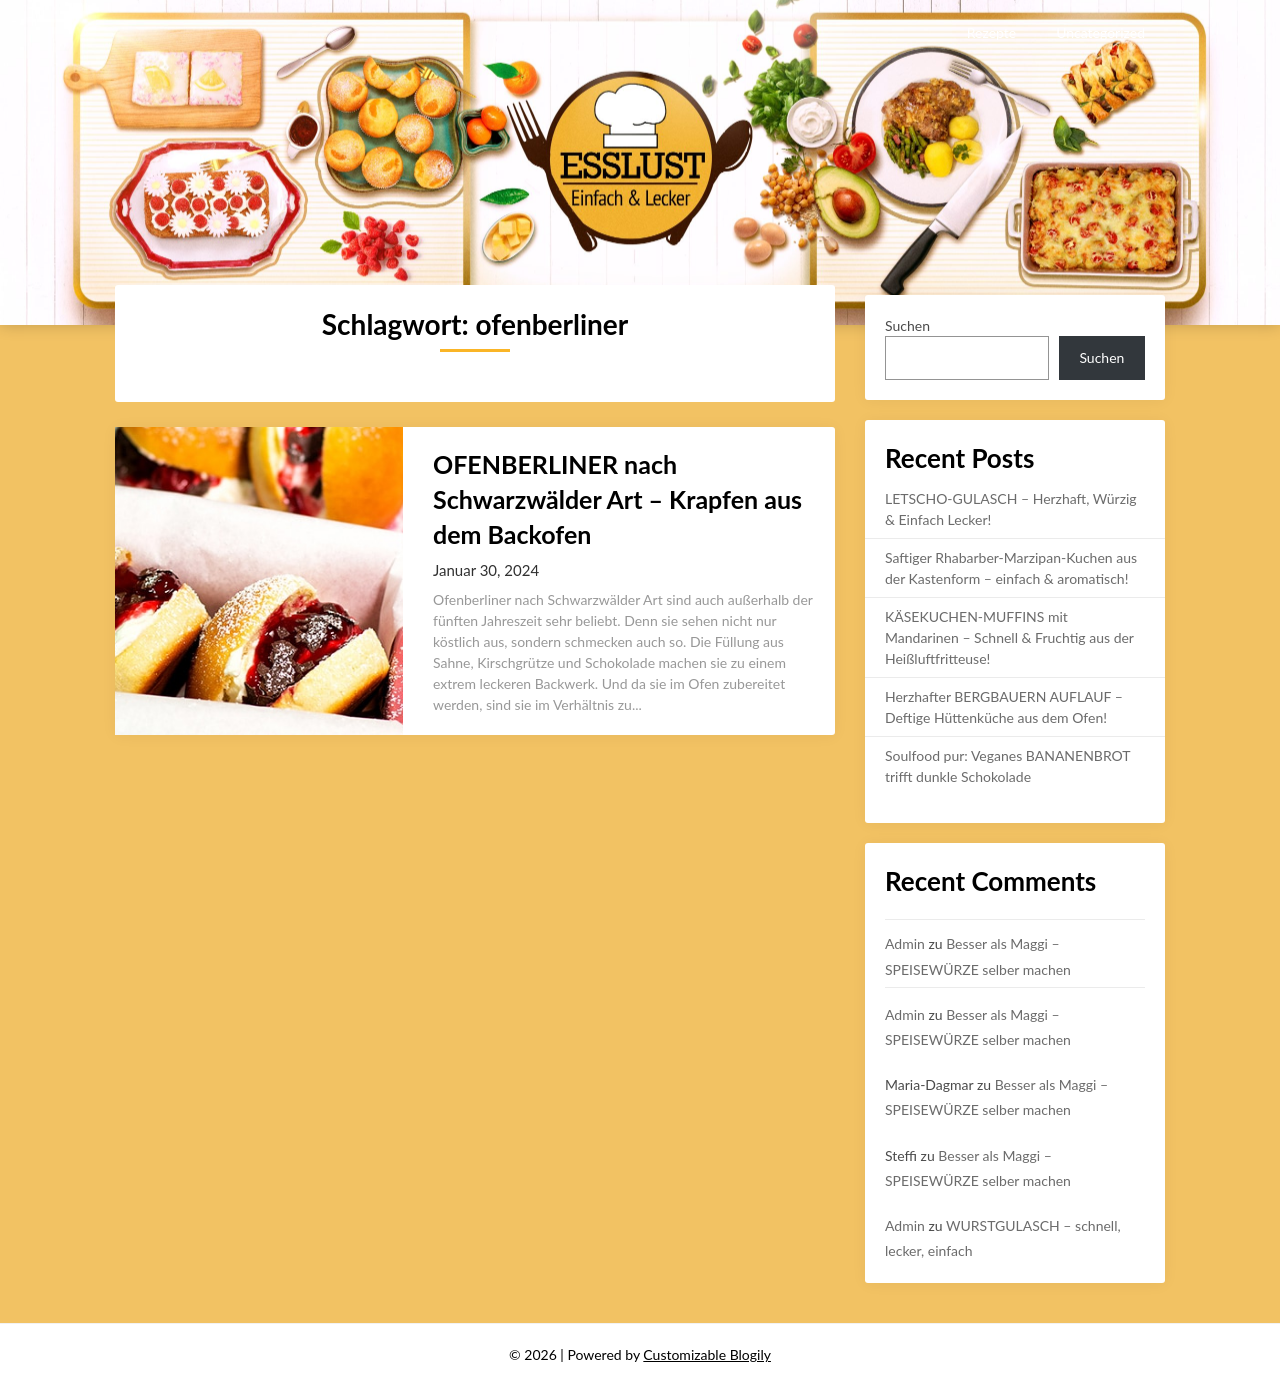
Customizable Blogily (707, 1354)
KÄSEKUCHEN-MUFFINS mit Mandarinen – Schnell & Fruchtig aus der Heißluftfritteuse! (1009, 637)
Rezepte (991, 32)
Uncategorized (1100, 32)
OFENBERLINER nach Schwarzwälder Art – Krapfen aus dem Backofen (617, 499)
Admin (905, 943)
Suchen (907, 325)
